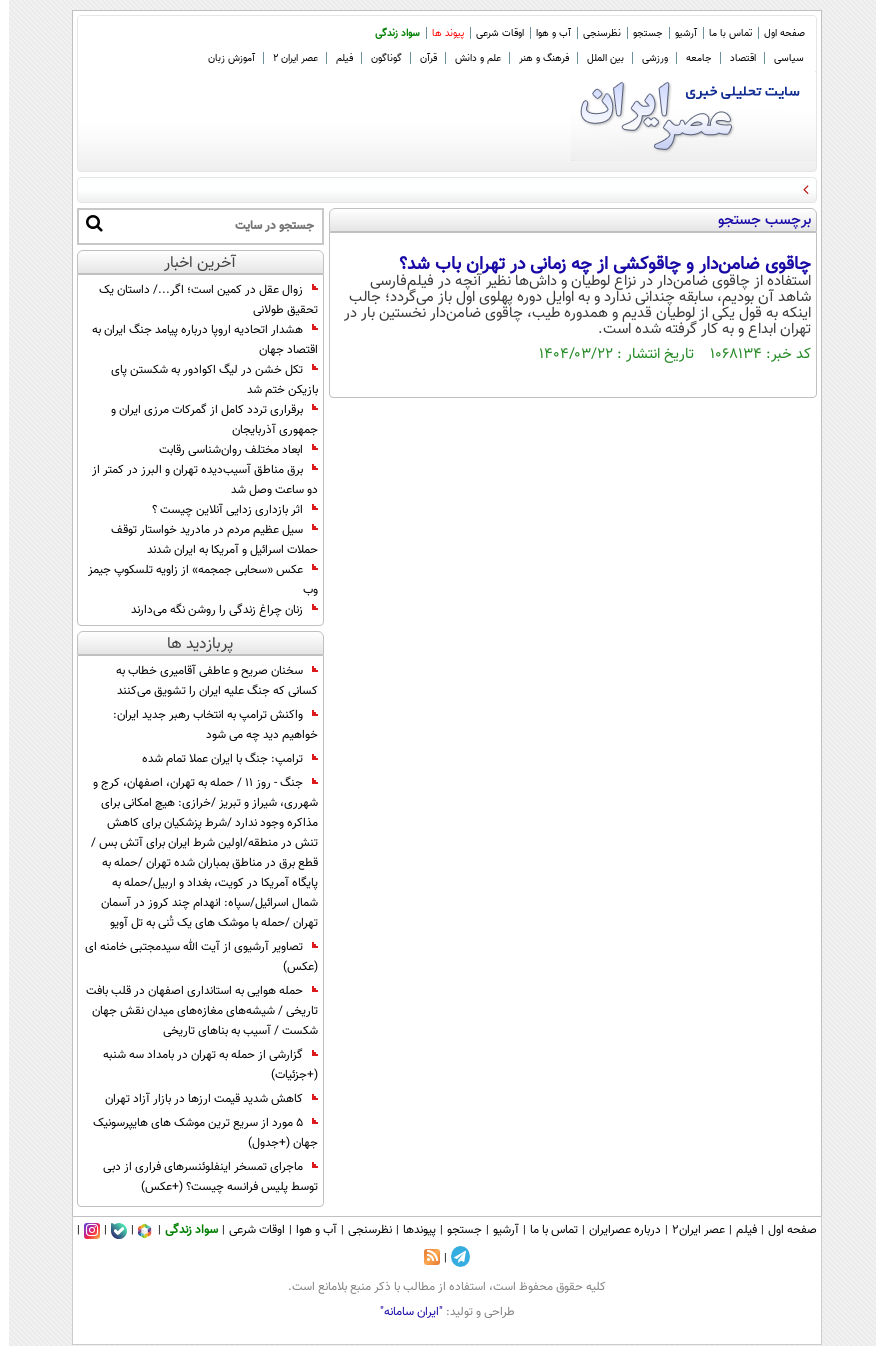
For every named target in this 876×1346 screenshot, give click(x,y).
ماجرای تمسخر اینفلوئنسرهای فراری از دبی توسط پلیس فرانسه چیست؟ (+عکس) (201, 1177)
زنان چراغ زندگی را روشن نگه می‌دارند (215, 610)
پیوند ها (439, 33)
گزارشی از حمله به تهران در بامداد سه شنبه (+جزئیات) (201, 1065)
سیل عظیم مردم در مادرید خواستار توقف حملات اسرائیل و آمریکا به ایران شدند (205, 540)
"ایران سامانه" (402, 1312)
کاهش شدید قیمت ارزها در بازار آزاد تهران (202, 1099)
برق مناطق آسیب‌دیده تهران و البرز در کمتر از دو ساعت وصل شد (196, 480)
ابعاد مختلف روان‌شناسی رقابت (229, 450)
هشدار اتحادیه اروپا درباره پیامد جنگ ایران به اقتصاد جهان (196, 340)
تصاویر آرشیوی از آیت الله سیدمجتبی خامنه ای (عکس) (192, 957)
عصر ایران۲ (689, 1230)
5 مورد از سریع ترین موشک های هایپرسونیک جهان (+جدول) (196, 1133)
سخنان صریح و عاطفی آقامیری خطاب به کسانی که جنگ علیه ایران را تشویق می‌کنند (208, 681)
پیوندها (410, 1230)
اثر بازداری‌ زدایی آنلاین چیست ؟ (226, 510)
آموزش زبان (222, 58)
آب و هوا (544, 33)
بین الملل (596, 58)
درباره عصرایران (616, 1230)
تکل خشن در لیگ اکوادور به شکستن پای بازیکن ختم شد (205, 380)
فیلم (335, 58)
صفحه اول (775, 33)
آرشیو (677, 33)
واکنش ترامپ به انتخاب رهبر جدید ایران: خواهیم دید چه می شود (206, 725)
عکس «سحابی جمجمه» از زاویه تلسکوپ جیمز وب (194, 580)
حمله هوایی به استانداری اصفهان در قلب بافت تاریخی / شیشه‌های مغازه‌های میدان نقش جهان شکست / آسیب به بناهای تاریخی (193, 1011)
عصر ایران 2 (286, 58)
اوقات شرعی (491, 33)
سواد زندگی (388, 33)
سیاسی (780, 58)
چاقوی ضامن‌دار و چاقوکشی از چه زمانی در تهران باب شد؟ (596, 265)
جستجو (639, 33)
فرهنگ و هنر (535, 58)
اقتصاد (734, 58)
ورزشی (646, 58)
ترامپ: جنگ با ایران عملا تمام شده (221, 759)
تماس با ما (721, 33)
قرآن (419, 58)
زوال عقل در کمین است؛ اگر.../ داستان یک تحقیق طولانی (199, 300)
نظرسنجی (593, 33)
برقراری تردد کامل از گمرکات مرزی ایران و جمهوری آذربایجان (205, 420)
